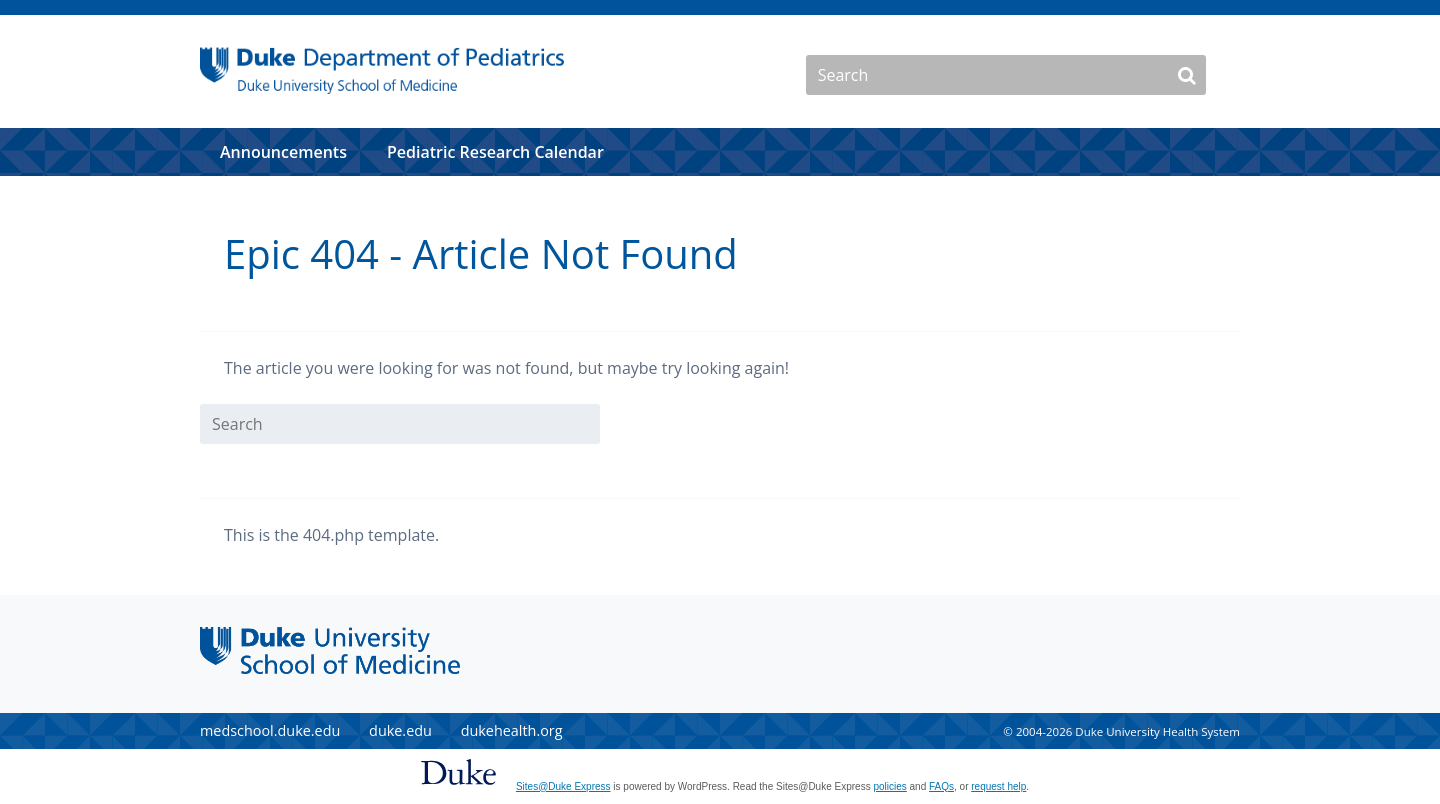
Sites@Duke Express (563, 786)
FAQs (941, 786)
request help (998, 786)
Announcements (283, 152)
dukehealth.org (512, 730)
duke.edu (400, 730)
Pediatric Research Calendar (495, 152)
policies (889, 786)
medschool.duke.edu (270, 730)
